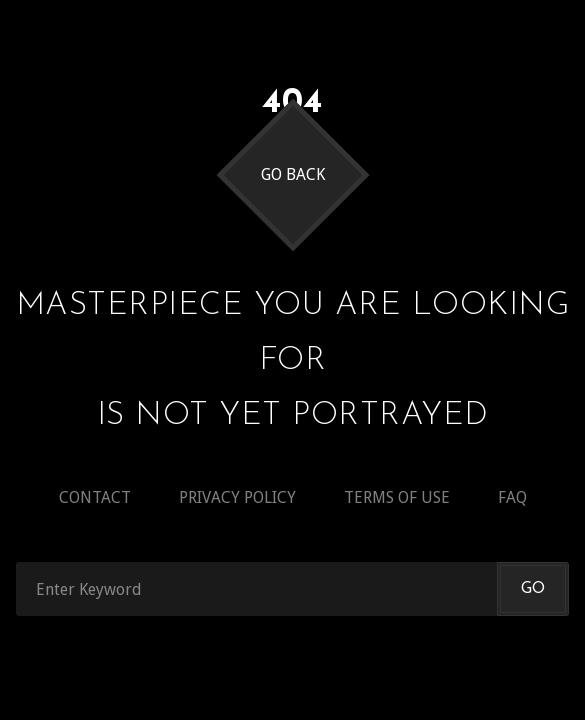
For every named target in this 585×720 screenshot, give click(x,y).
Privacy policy (237, 497)
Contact (95, 497)
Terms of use (397, 497)
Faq (512, 497)
